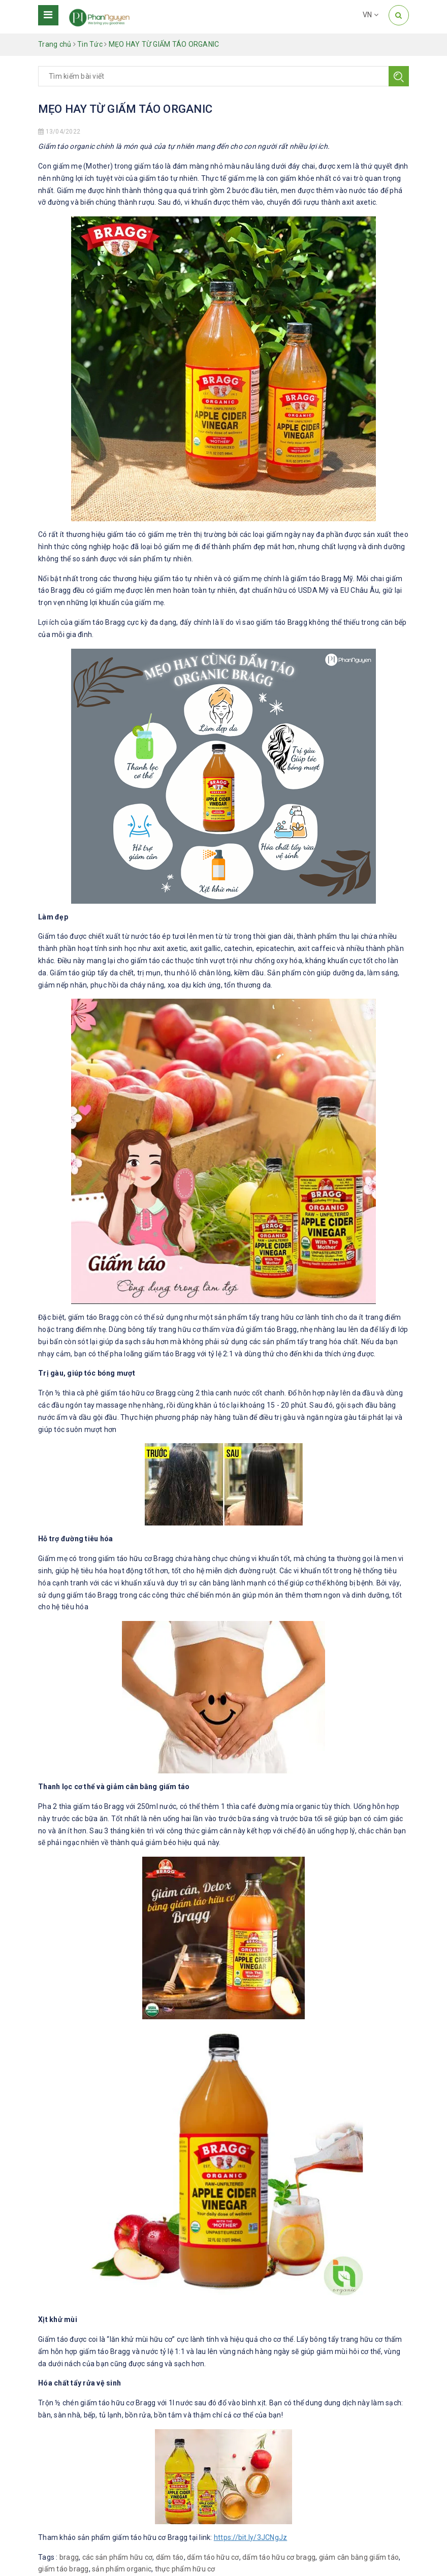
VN (370, 15)
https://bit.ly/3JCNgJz (251, 2537)
